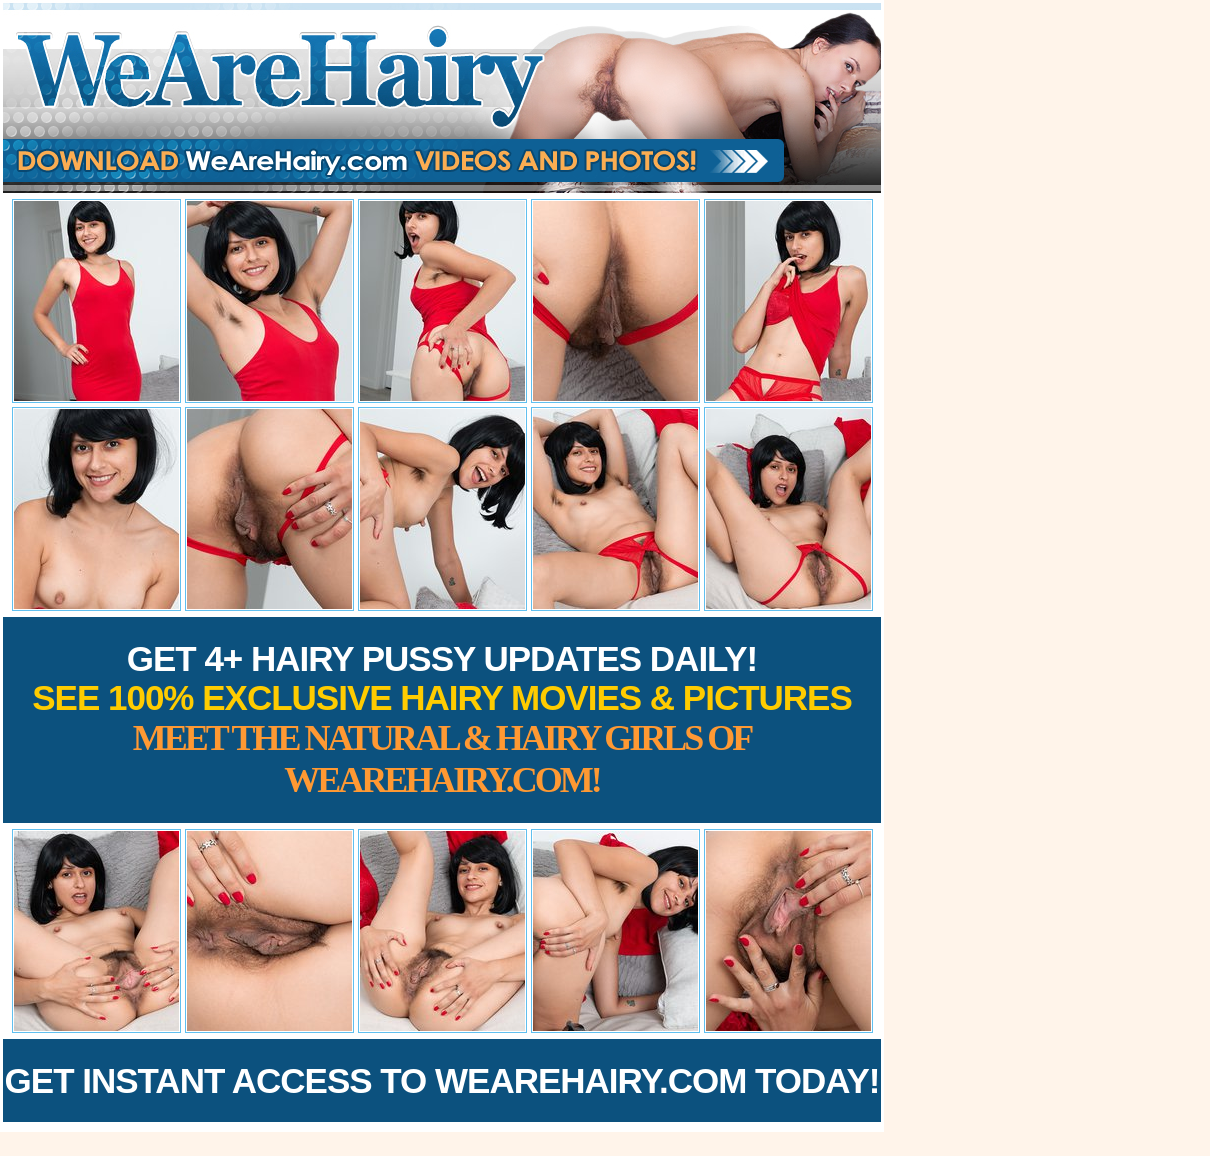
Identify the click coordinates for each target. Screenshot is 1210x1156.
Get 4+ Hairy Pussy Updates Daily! (442, 719)
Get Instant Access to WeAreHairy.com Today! (442, 1080)
